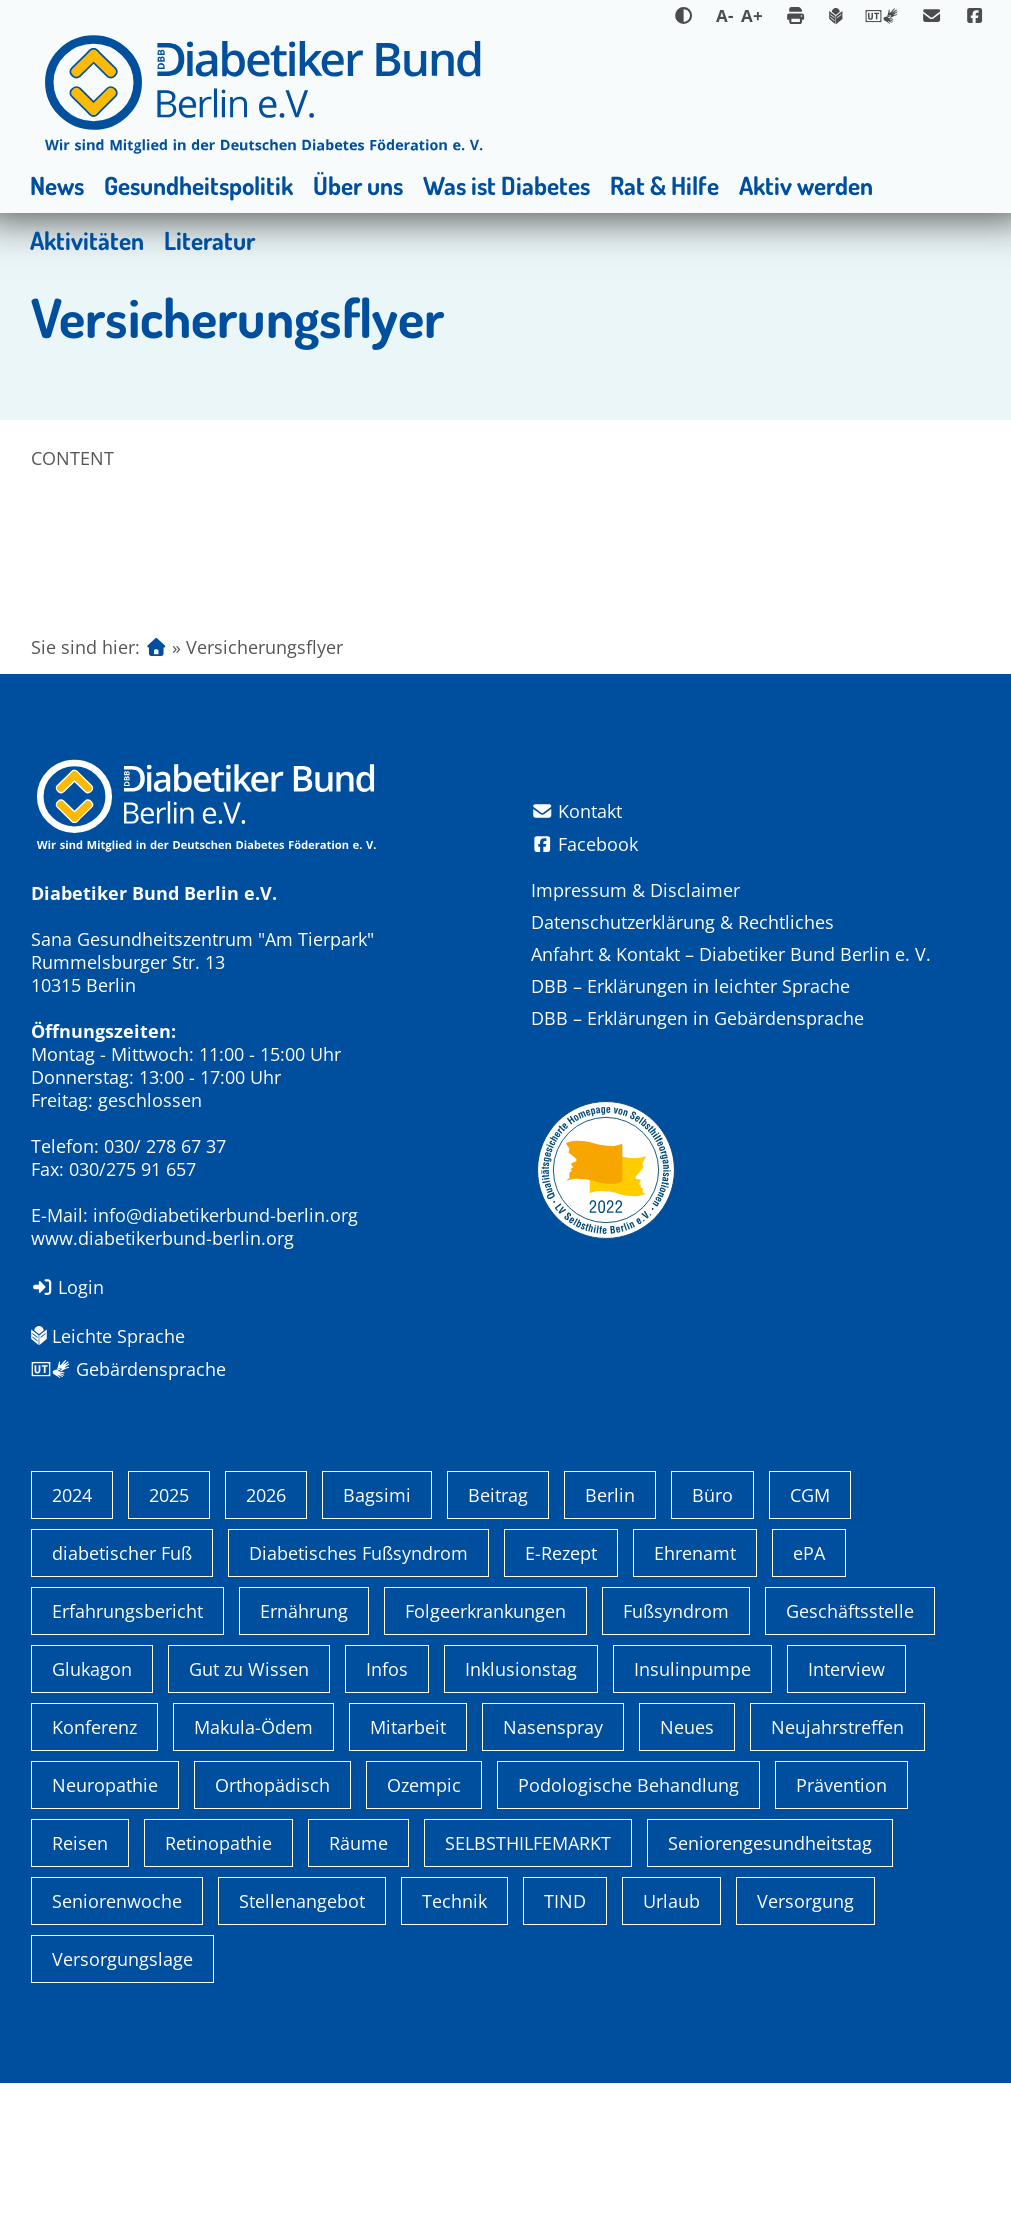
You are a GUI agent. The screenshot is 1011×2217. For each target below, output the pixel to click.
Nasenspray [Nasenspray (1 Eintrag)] (553, 1861)
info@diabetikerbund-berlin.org (225, 1215)
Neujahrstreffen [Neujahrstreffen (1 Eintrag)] (837, 1861)
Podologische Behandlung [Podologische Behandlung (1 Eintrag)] (628, 1919)
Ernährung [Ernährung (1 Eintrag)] (304, 1745)
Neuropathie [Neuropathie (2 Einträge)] (105, 1919)
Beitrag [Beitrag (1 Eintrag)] (498, 1629)
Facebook (585, 844)
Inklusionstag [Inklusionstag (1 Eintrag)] (521, 1803)
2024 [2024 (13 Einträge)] (72, 1629)
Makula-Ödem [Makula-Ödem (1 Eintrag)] (253, 1861)
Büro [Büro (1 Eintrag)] (712, 1629)
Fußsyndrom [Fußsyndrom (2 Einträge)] (676, 1745)
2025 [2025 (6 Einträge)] (169, 1629)
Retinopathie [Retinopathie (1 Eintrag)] (218, 1977)
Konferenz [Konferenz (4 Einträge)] (94, 1861)
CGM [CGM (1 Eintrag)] (810, 1629)
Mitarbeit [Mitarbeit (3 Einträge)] (408, 1861)
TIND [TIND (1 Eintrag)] (565, 2035)
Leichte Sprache (108, 1336)
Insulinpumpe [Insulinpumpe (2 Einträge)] (692, 1803)
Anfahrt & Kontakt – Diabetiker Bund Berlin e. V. (731, 954)
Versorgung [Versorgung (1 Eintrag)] (805, 2035)
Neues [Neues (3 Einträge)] (687, 1861)
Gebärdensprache (128, 1369)
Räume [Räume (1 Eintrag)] (358, 1977)
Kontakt (577, 811)
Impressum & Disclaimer (635, 890)
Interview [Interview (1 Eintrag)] (846, 1803)
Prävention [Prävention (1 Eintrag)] (841, 1919)
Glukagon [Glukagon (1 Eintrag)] (92, 1803)
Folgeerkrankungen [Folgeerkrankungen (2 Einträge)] (485, 1745)
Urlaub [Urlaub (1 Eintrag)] (671, 2035)
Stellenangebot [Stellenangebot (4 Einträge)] (302, 2035)
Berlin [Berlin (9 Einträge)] (610, 1629)
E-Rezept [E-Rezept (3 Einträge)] (561, 1687)
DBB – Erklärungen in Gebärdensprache (697, 1018)
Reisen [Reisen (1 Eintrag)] (80, 1977)
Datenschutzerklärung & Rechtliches (682, 922)
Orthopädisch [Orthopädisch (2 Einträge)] (272, 1919)
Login (68, 1287)
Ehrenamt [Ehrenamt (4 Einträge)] (695, 1687)
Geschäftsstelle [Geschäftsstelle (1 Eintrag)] (850, 1745)
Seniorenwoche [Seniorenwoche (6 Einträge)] (117, 2035)
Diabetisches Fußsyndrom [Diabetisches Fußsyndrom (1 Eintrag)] (358, 1687)
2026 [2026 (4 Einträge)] (266, 1629)
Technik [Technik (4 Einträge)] (454, 2035)
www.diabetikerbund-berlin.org (162, 1238)
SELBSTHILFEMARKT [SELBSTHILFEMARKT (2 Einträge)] (528, 1977)
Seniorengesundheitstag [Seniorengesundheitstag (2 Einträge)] (770, 1977)
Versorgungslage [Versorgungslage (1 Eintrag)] (122, 2093)
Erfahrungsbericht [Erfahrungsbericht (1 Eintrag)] (127, 1745)
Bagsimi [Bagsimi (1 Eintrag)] (377, 1629)
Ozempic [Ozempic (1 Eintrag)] (424, 1919)
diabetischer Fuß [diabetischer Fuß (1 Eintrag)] (122, 1687)
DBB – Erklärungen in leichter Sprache (690, 986)
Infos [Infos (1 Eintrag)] (387, 1803)
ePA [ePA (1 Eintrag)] (809, 1687)
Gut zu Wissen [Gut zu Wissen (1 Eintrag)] (249, 1803)
